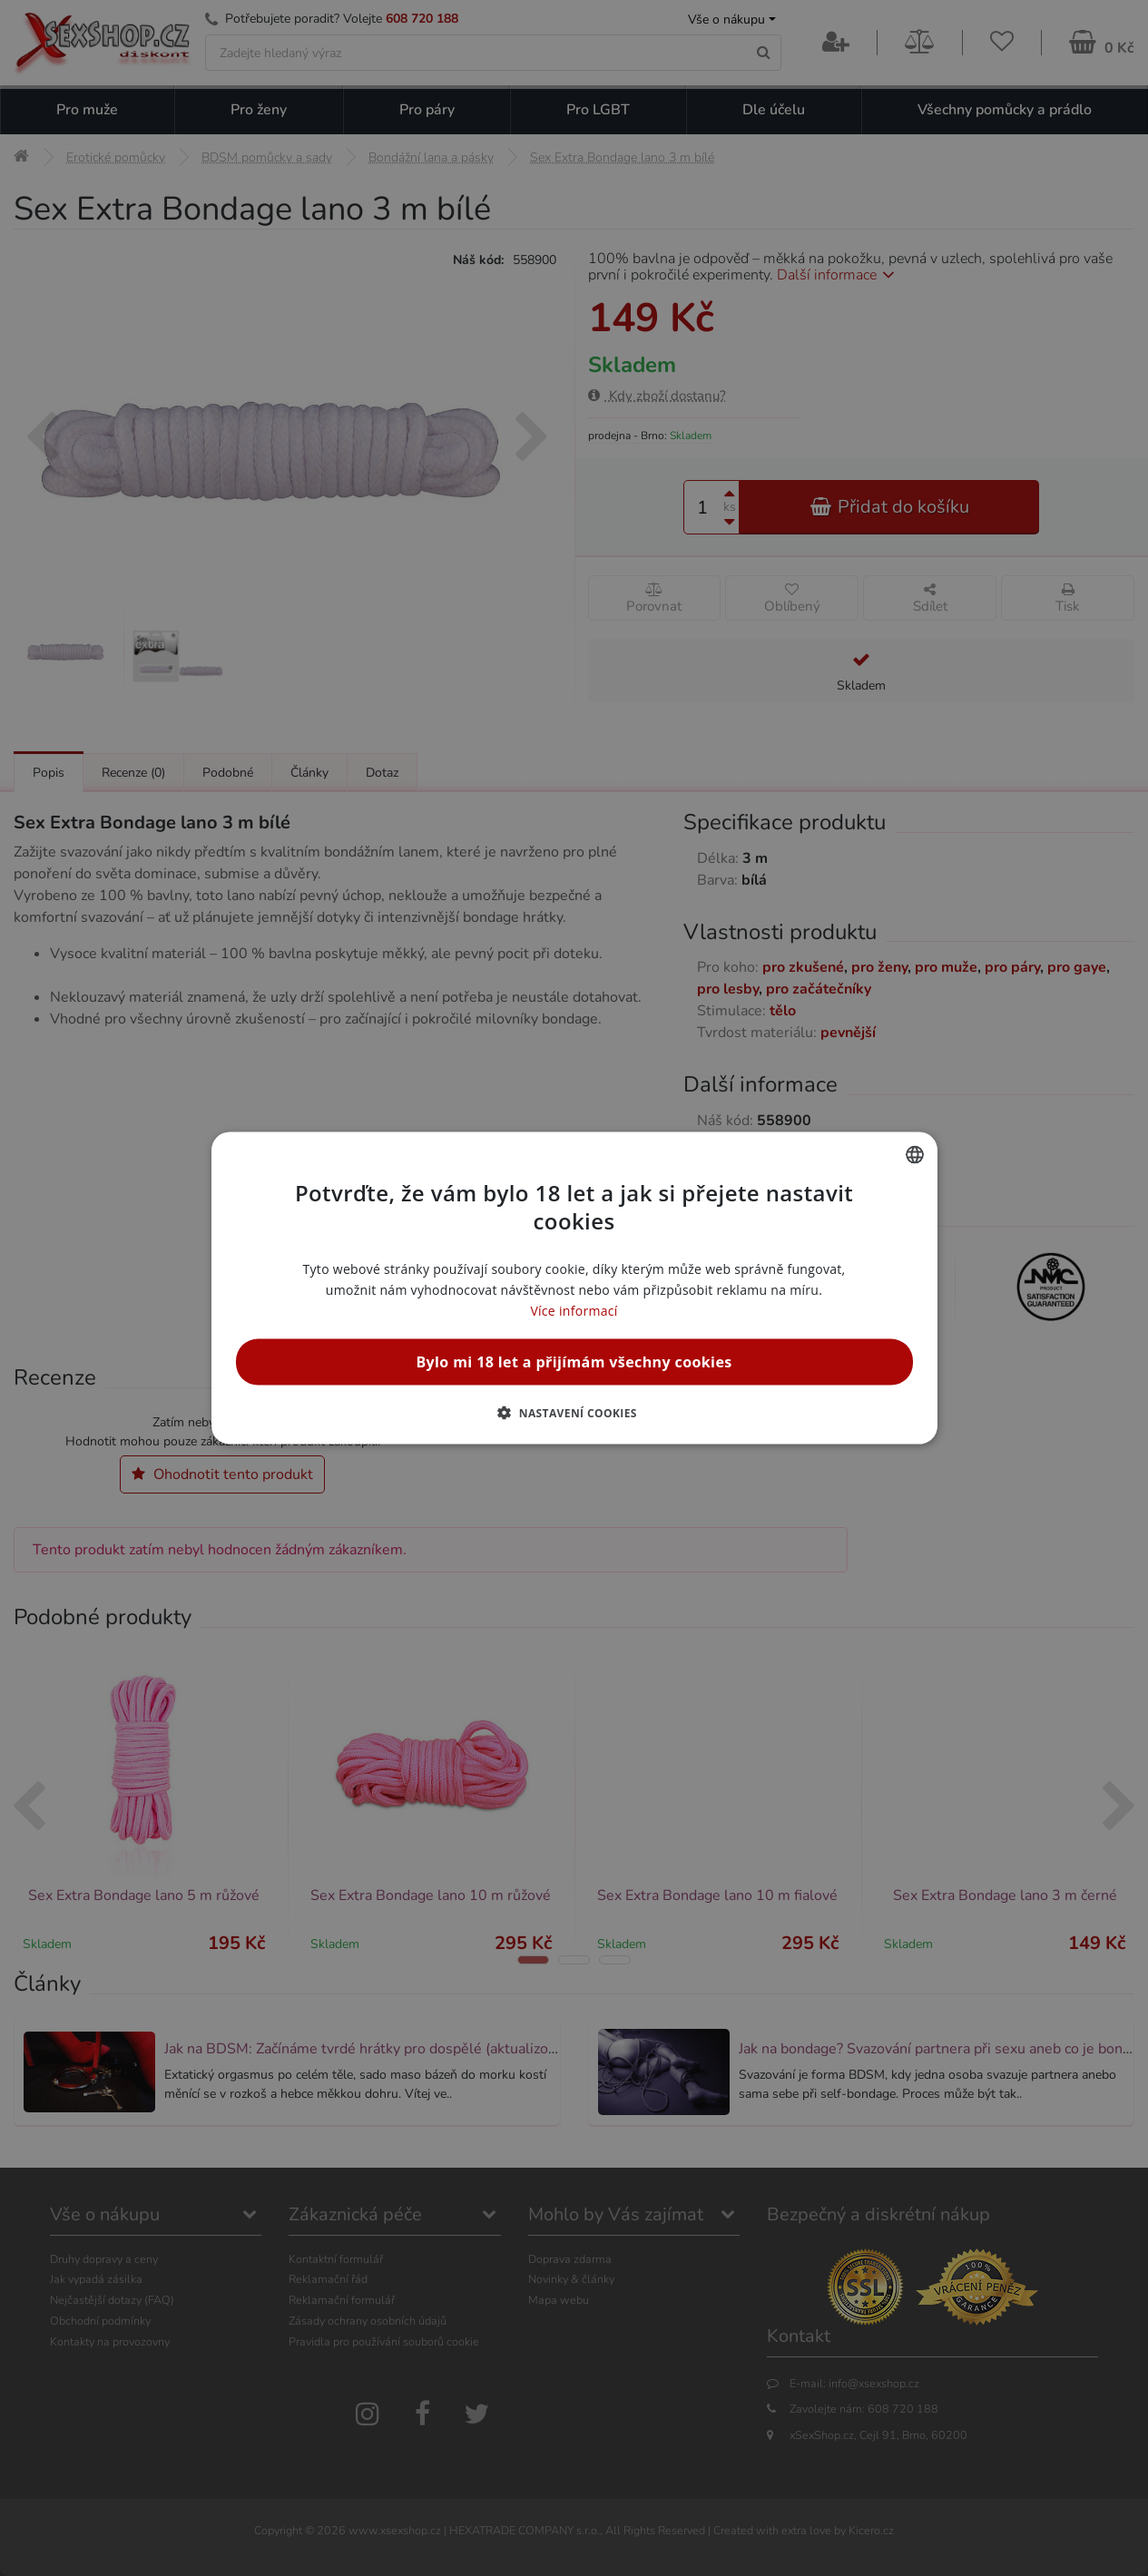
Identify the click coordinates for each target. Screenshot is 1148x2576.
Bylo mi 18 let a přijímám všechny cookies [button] (573, 1362)
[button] (574, 1413)
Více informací (573, 1310)
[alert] (574, 1288)
